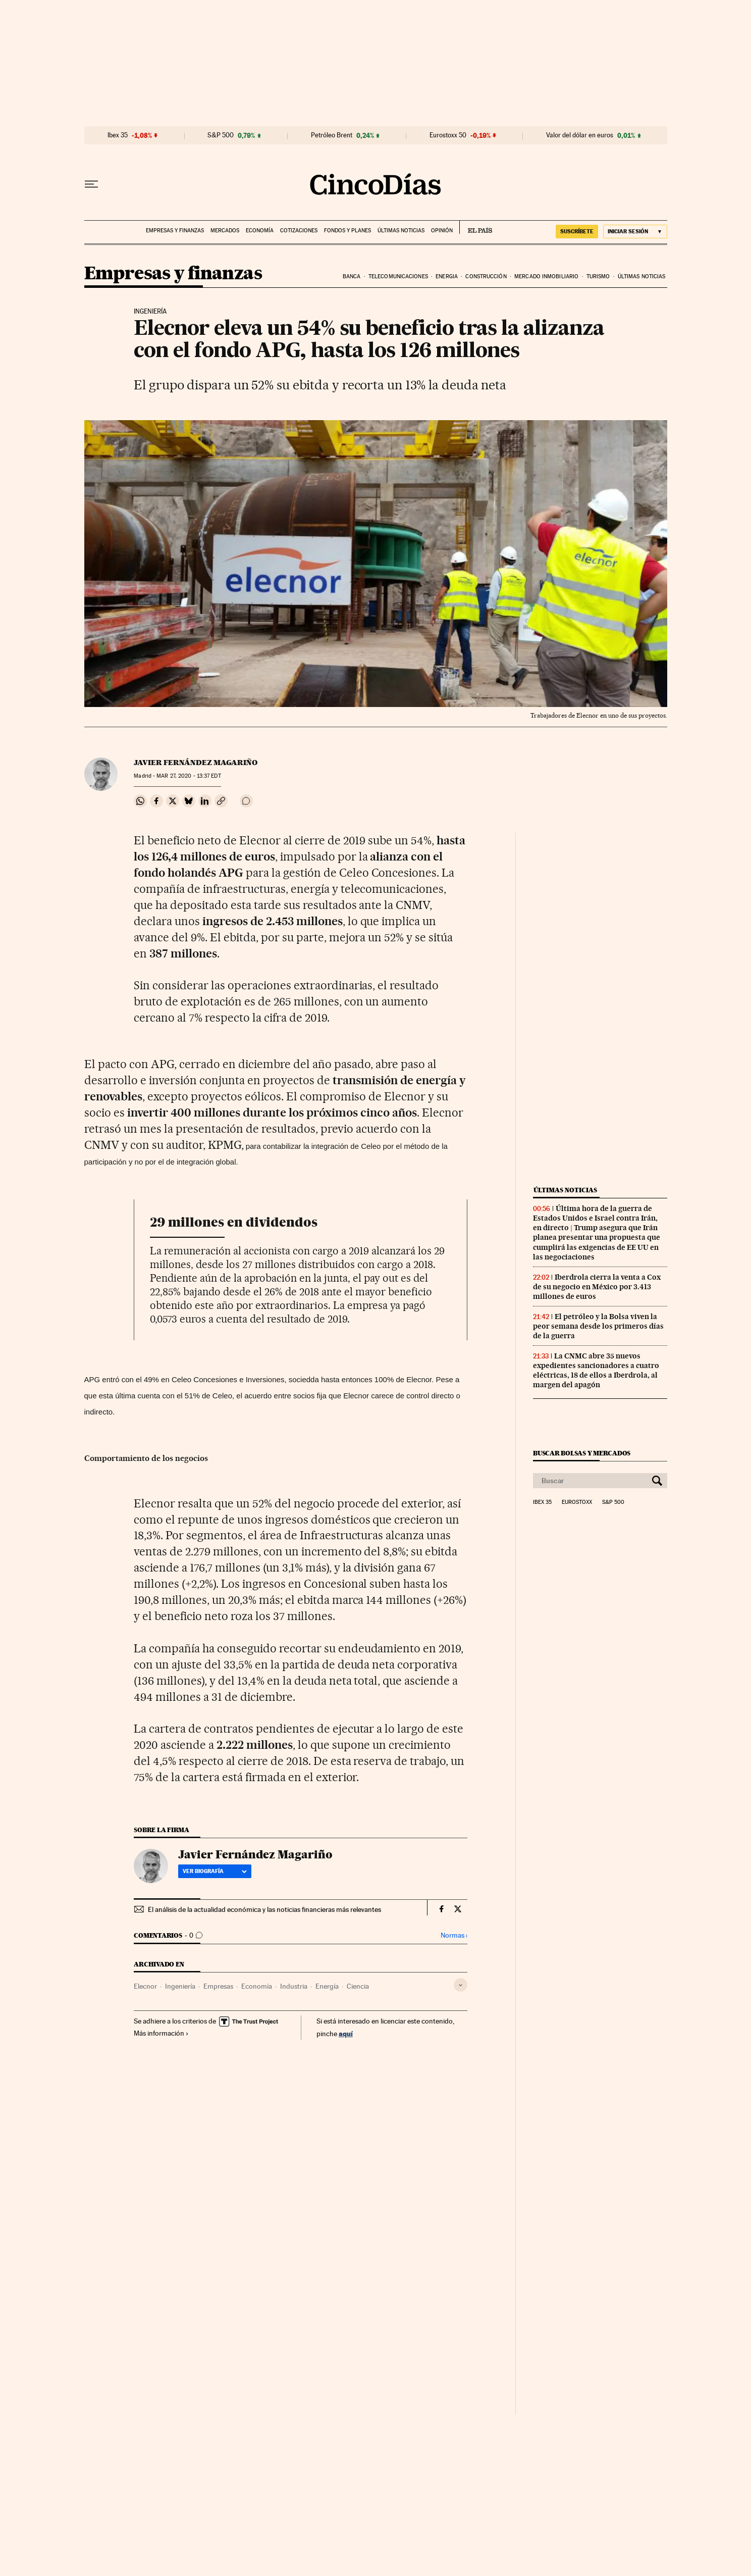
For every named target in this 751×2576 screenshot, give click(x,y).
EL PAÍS (475, 227)
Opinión (442, 230)
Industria (293, 1986)
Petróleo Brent (331, 135)
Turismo (598, 276)
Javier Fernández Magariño (195, 762)
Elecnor (145, 1986)
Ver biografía (215, 1871)
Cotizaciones (298, 230)
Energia (447, 276)
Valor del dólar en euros (579, 135)
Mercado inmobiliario (546, 276)
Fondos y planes (347, 230)
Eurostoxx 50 (448, 135)
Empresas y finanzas (175, 230)
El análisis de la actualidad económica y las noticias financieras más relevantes (264, 1909)
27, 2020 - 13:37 (188, 776)
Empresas (218, 1986)
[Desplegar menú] (91, 184)
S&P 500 (220, 135)
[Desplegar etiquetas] (460, 1985)
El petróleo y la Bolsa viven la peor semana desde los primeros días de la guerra (598, 1326)
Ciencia (358, 1986)
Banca (352, 276)
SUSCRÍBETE (577, 231)
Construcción (485, 276)
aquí (346, 2033)
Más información (161, 2033)
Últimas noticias (401, 230)
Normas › (454, 1935)
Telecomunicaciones (398, 276)
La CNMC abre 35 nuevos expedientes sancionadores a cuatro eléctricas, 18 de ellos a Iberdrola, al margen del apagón (596, 1370)
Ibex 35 (118, 135)
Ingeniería (180, 1986)
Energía (327, 1986)
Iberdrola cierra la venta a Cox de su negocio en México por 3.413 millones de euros (597, 1287)
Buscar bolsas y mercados (581, 1453)
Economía (260, 230)
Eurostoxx (577, 1502)
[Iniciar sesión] (635, 231)
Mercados (224, 230)
